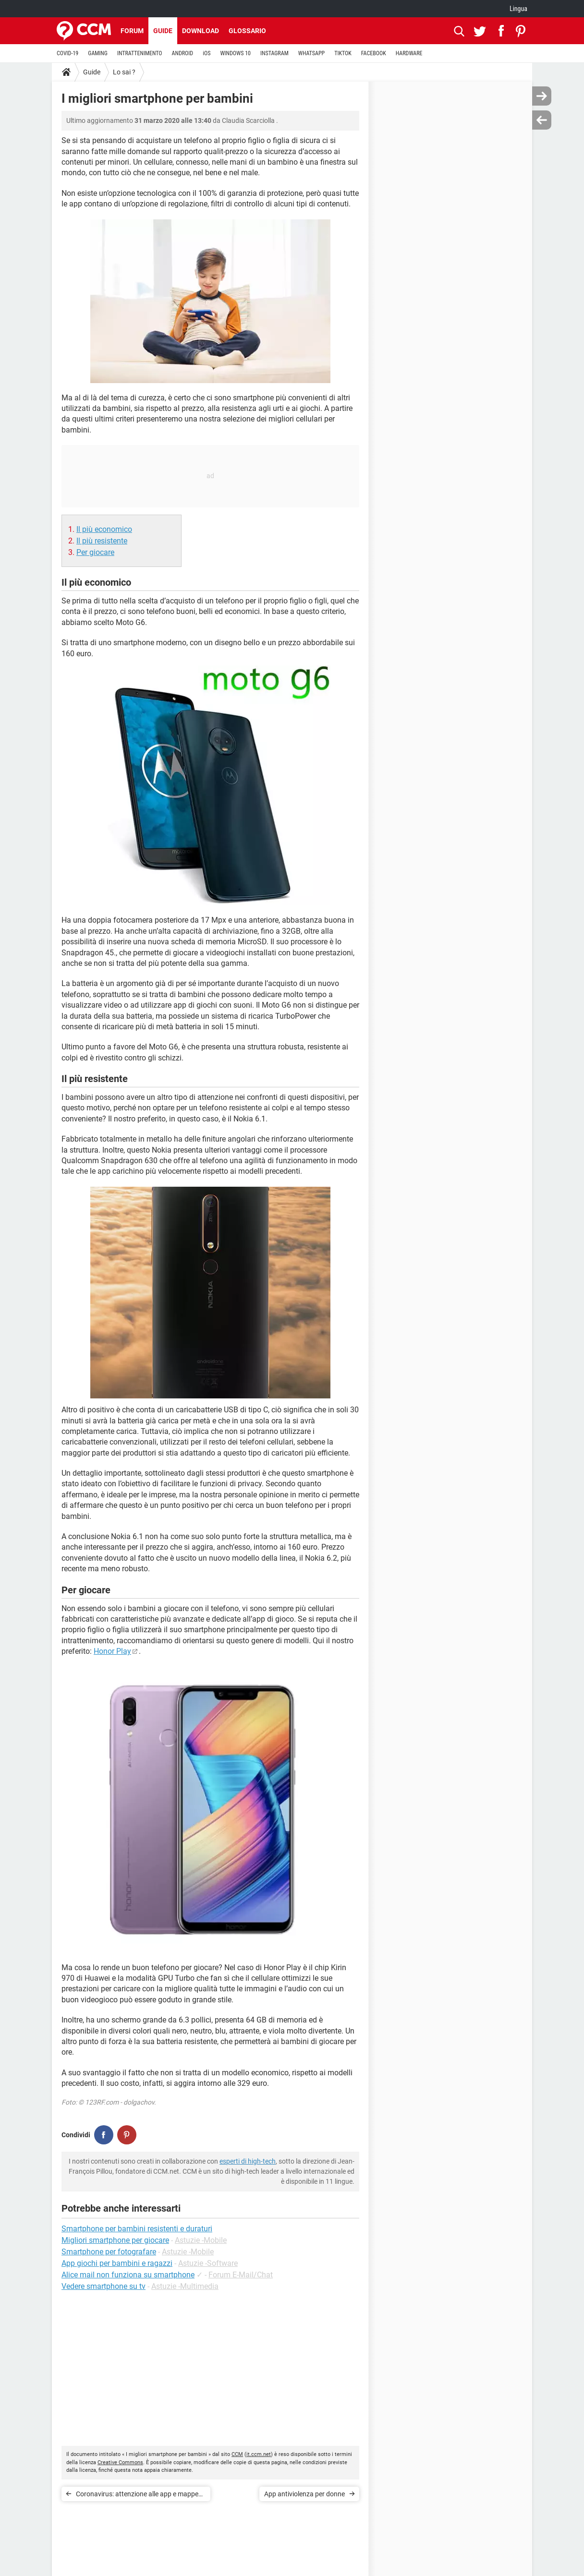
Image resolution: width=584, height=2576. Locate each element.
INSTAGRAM (274, 53)
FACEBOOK (373, 53)
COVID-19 (67, 53)
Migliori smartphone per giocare (115, 2240)
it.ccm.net (258, 2454)
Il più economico (104, 529)
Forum (132, 31)
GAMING (98, 53)
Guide (162, 31)
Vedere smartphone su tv (103, 2286)
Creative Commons (120, 2462)
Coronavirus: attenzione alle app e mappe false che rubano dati (137, 2495)
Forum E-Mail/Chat (240, 2274)
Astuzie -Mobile (201, 2240)
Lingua (518, 8)
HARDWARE (409, 53)
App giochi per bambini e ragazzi (116, 2263)
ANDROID (183, 53)
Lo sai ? (124, 72)
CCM (237, 2454)
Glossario (247, 31)
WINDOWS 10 (235, 53)
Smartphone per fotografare (108, 2251)
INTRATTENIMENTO (139, 53)
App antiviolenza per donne (304, 2494)
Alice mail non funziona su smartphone (128, 2274)
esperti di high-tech (247, 2161)
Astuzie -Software (208, 2263)
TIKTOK (343, 53)
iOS (206, 53)
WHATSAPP (311, 53)
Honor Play (112, 1651)
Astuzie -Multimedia (185, 2286)
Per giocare (95, 552)
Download (200, 31)
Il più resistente (101, 540)
